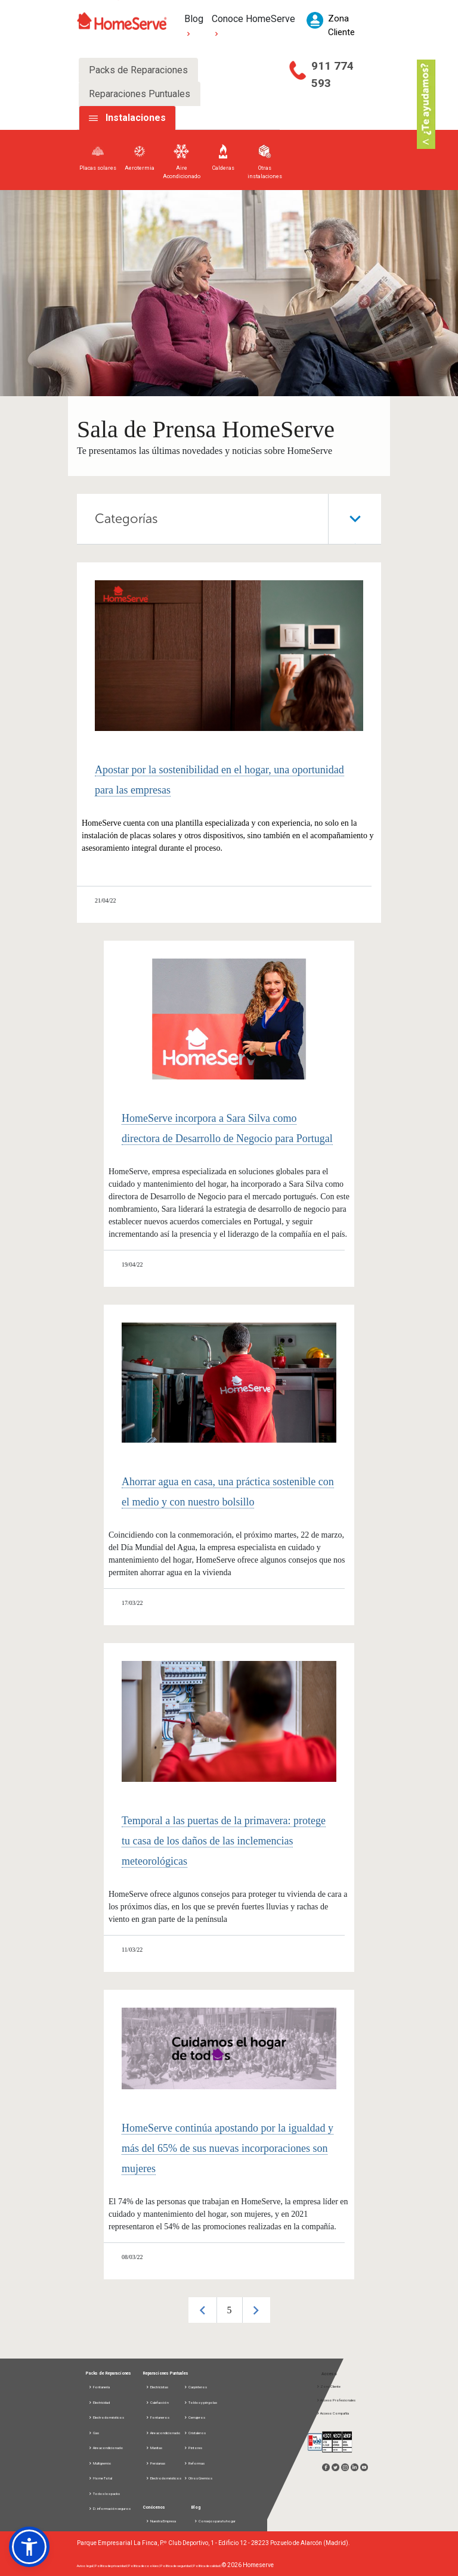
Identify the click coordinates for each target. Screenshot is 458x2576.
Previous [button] (202, 2310)
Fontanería (99, 2387)
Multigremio (100, 2463)
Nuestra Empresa (161, 2521)
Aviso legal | (86, 2565)
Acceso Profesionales (335, 2400)
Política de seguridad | (176, 2565)
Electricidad (99, 2402)
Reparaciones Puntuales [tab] (139, 93)
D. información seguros (109, 2508)
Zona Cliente (328, 2386)
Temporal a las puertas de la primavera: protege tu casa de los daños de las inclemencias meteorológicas (224, 1841)
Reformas (194, 2463)
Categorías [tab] (238, 519)
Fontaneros (157, 2417)
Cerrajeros (194, 2417)
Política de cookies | (144, 2565)
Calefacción (157, 2402)
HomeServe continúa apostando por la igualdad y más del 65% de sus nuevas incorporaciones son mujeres (227, 2148)
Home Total (100, 2478)
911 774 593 (332, 74)
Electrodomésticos (106, 2417)
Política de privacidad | (111, 2565)
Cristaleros (195, 2433)
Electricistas (157, 2387)
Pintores (193, 2448)
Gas (93, 2433)
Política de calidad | (207, 2565)
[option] (229, 2310)
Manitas (154, 2448)
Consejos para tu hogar (215, 2521)
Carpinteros (195, 2387)
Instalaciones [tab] (136, 117)
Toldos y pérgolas (200, 2402)
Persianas (155, 2463)
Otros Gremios (198, 2478)
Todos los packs (104, 2493)
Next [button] (256, 2310)
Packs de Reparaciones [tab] (138, 70)
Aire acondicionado (105, 2448)
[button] (29, 2547)
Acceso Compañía (332, 2413)
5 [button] (229, 2310)
